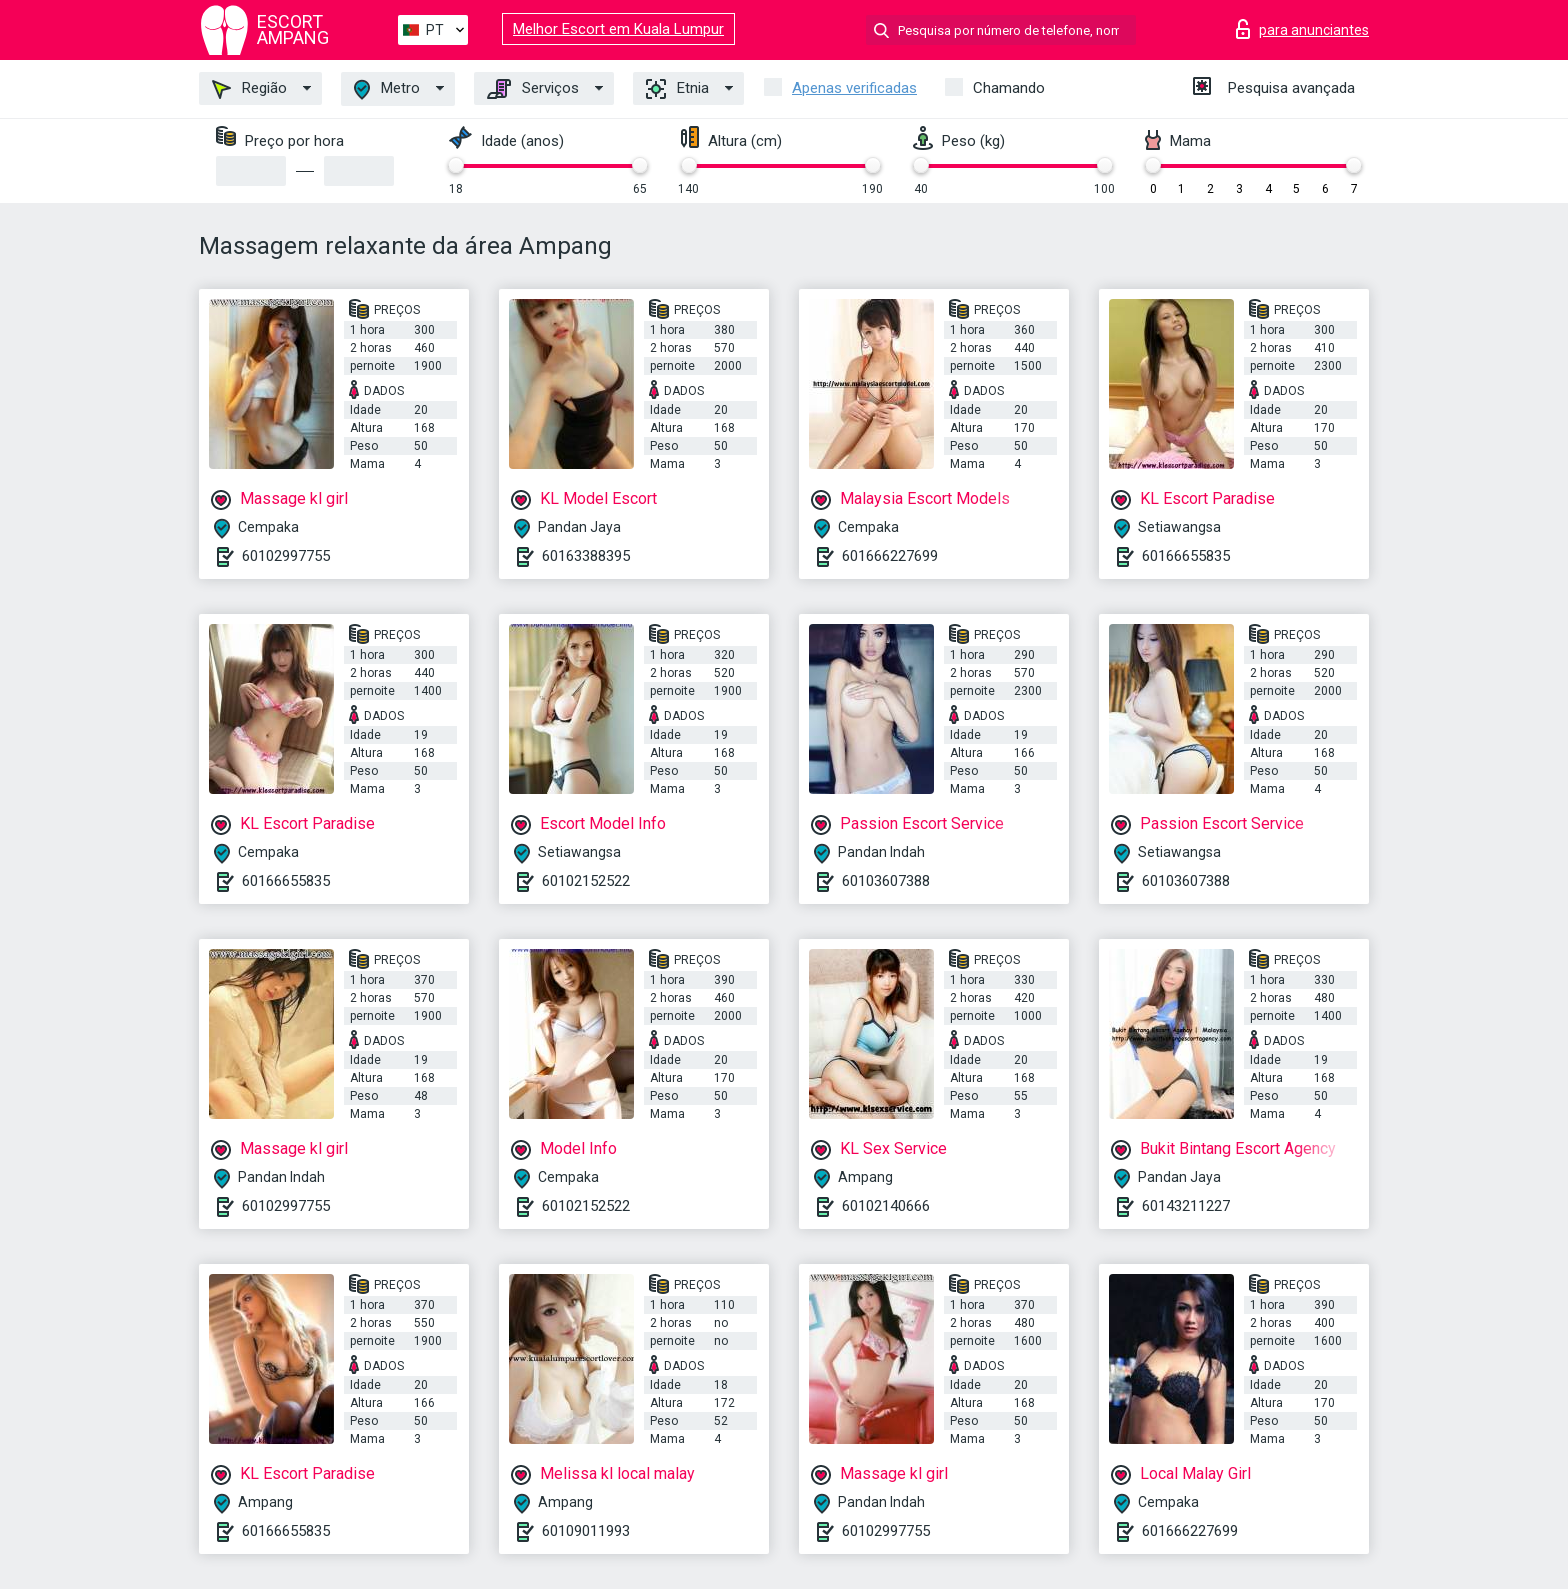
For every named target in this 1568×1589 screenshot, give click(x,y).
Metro (387, 89)
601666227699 (890, 556)
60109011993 (586, 1531)
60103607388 (886, 881)
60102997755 (286, 556)
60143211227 (1186, 1206)
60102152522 (586, 881)
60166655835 (1186, 556)
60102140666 (886, 1206)
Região (249, 89)
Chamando (1009, 88)
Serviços (533, 89)
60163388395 (586, 556)
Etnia (677, 89)
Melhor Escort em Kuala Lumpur (618, 29)
